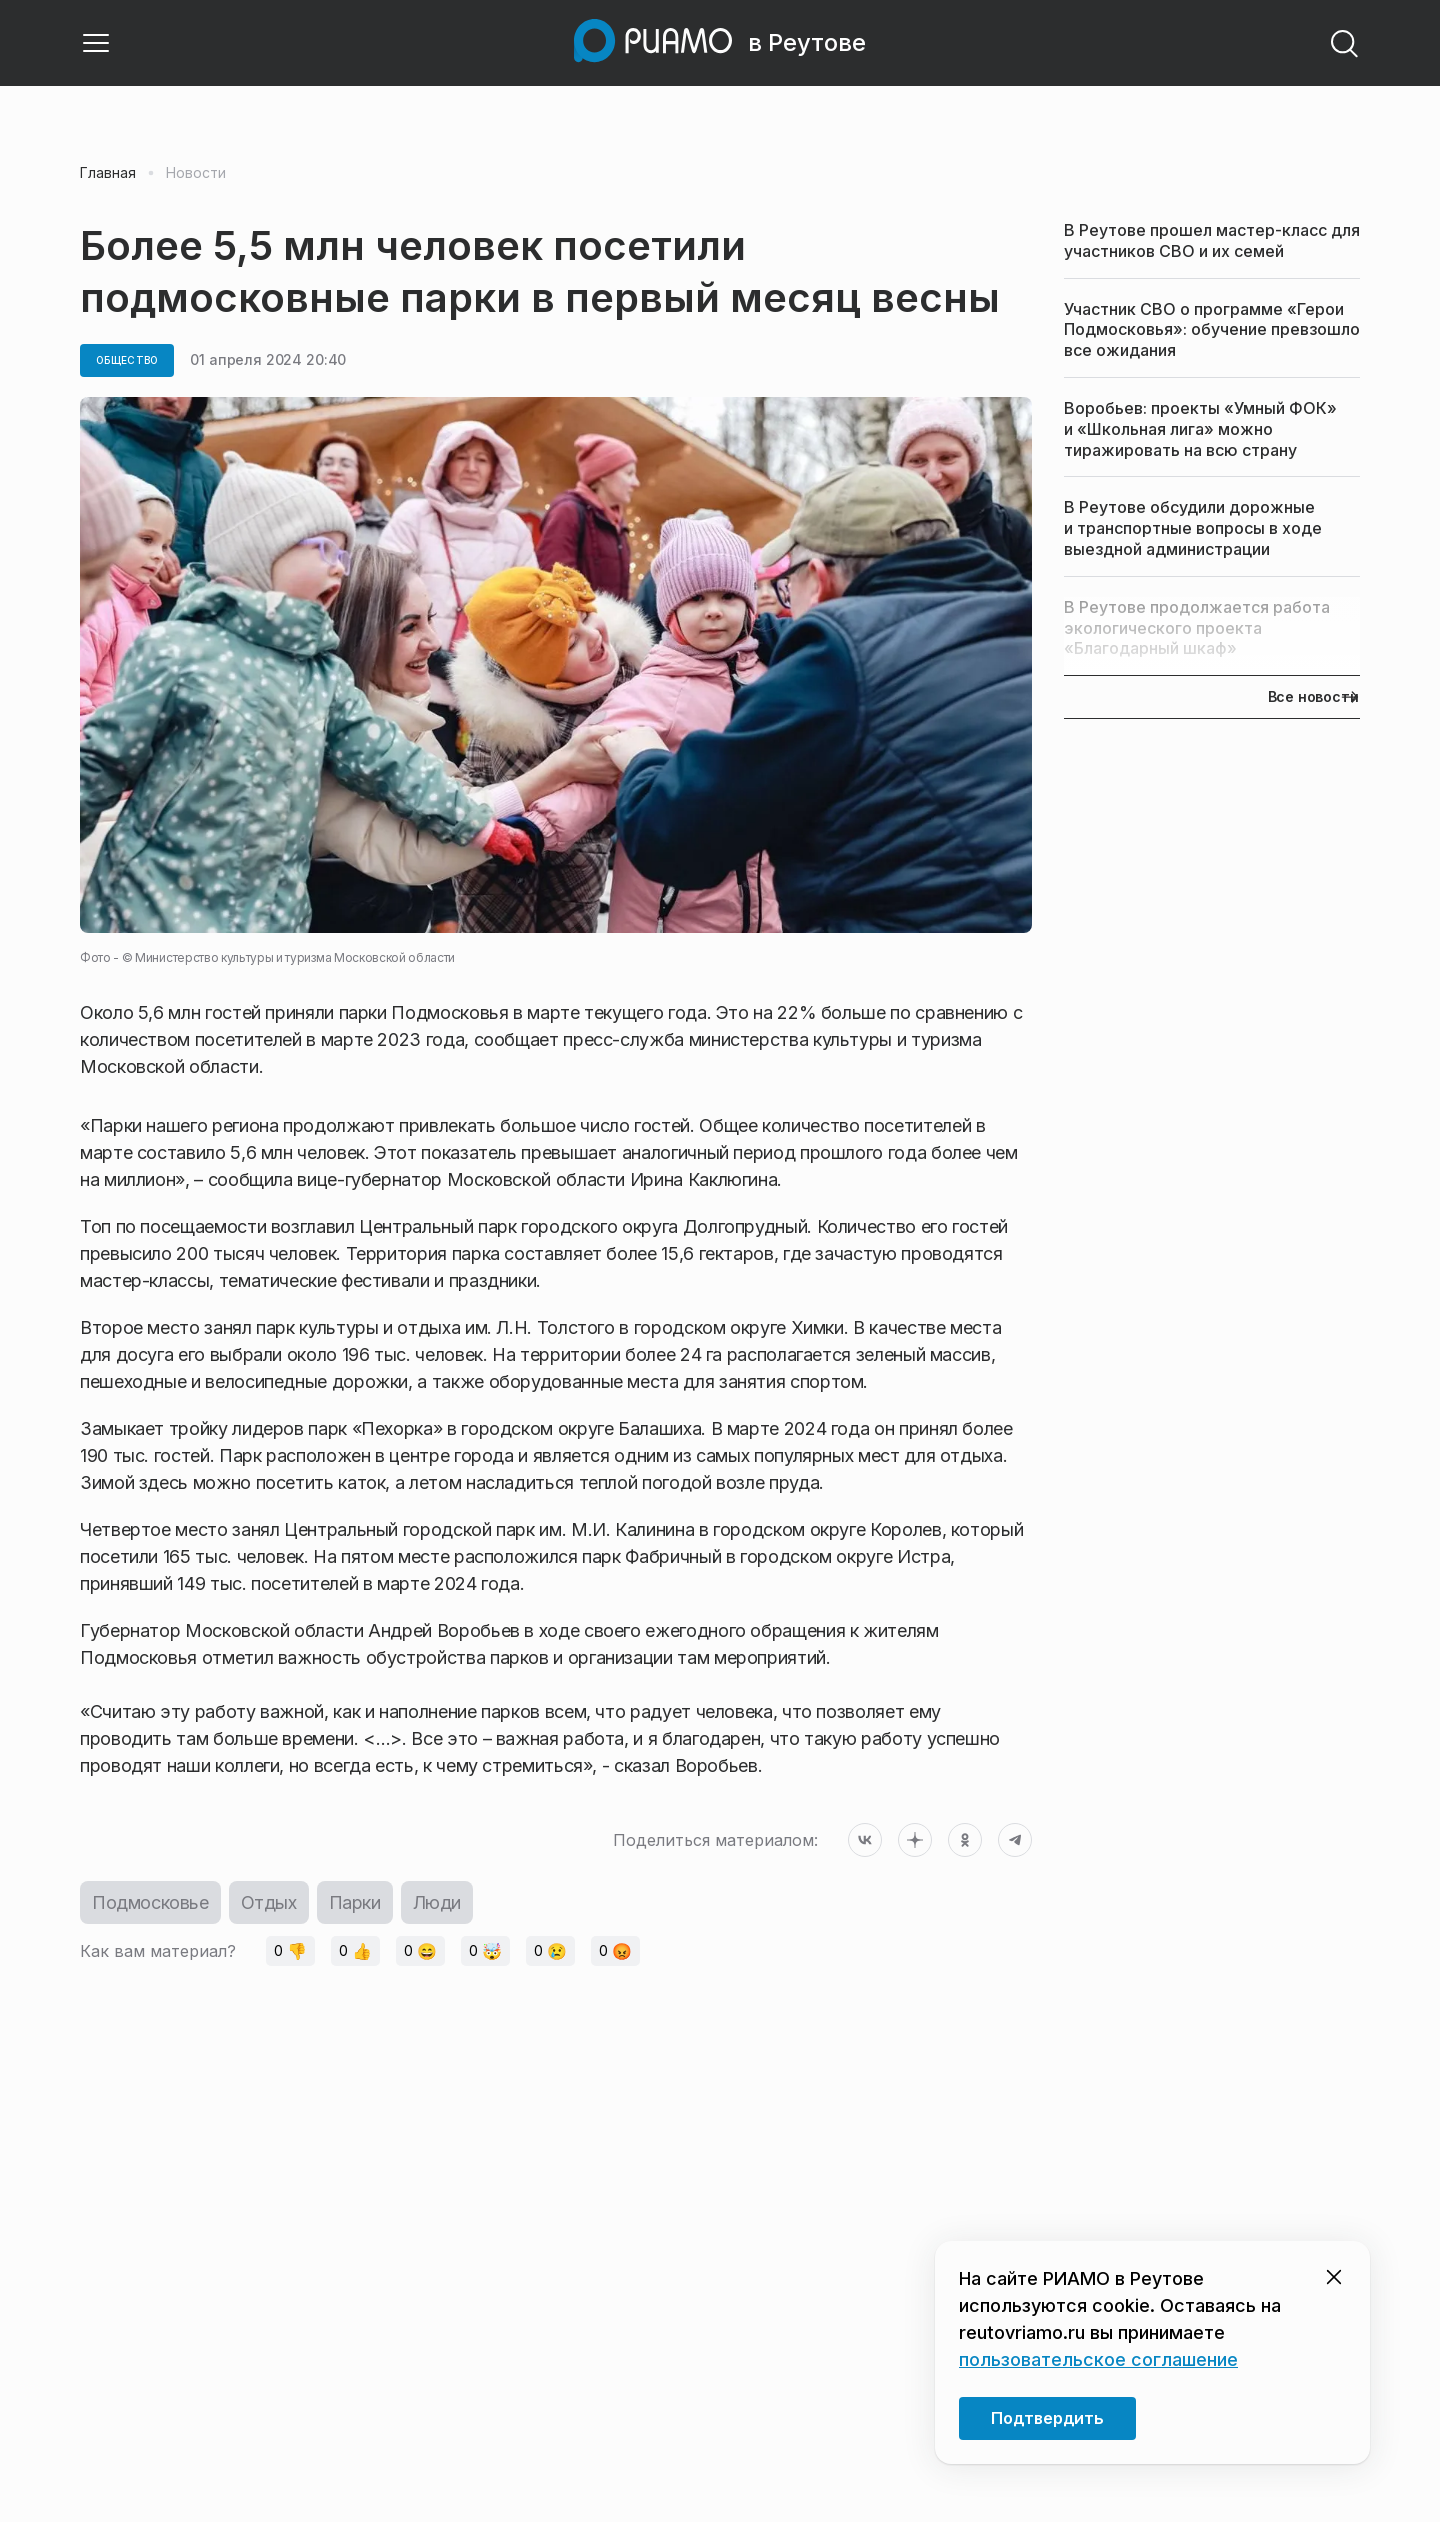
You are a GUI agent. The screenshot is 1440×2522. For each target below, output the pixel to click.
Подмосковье (150, 1902)
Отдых (269, 1902)
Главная (108, 173)
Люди (437, 1902)
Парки (355, 1902)
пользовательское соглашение (1098, 2359)
